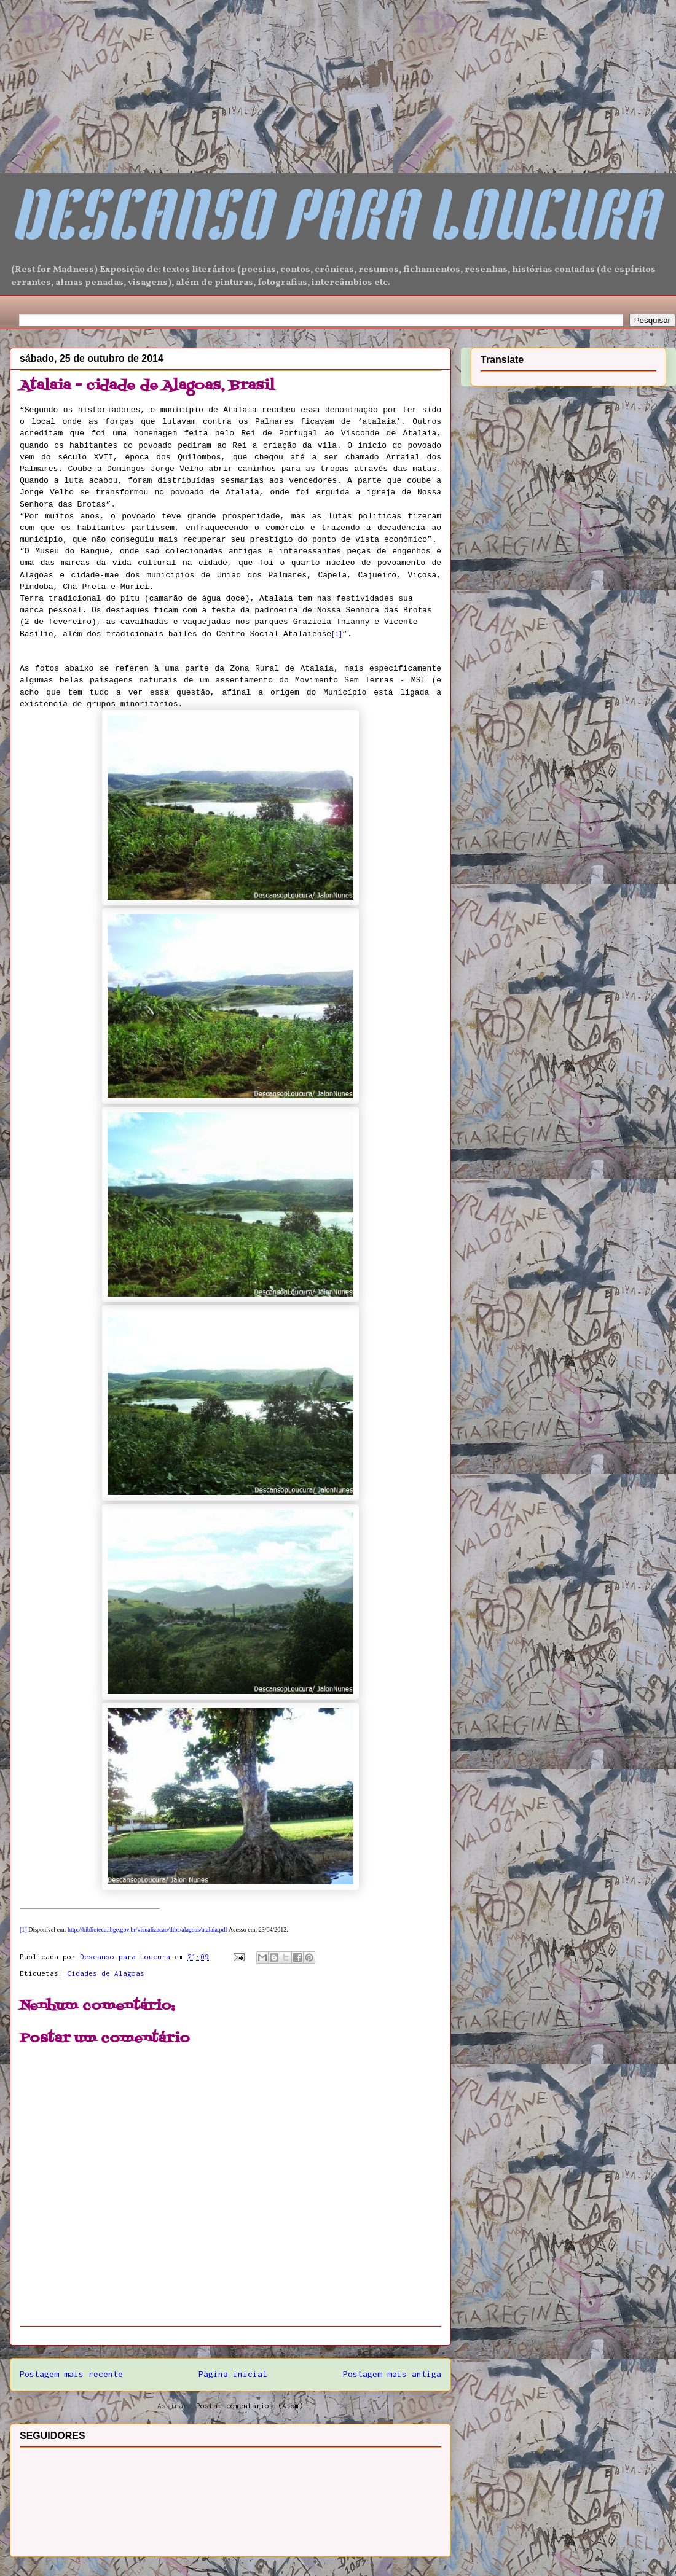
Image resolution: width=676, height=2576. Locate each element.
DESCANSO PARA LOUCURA (333, 222)
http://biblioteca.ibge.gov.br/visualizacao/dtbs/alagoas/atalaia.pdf (147, 1929)
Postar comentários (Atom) (250, 2406)
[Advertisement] (92, 77)
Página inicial (232, 2374)
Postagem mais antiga (392, 2374)
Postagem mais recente (71, 2374)
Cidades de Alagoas (105, 1973)
